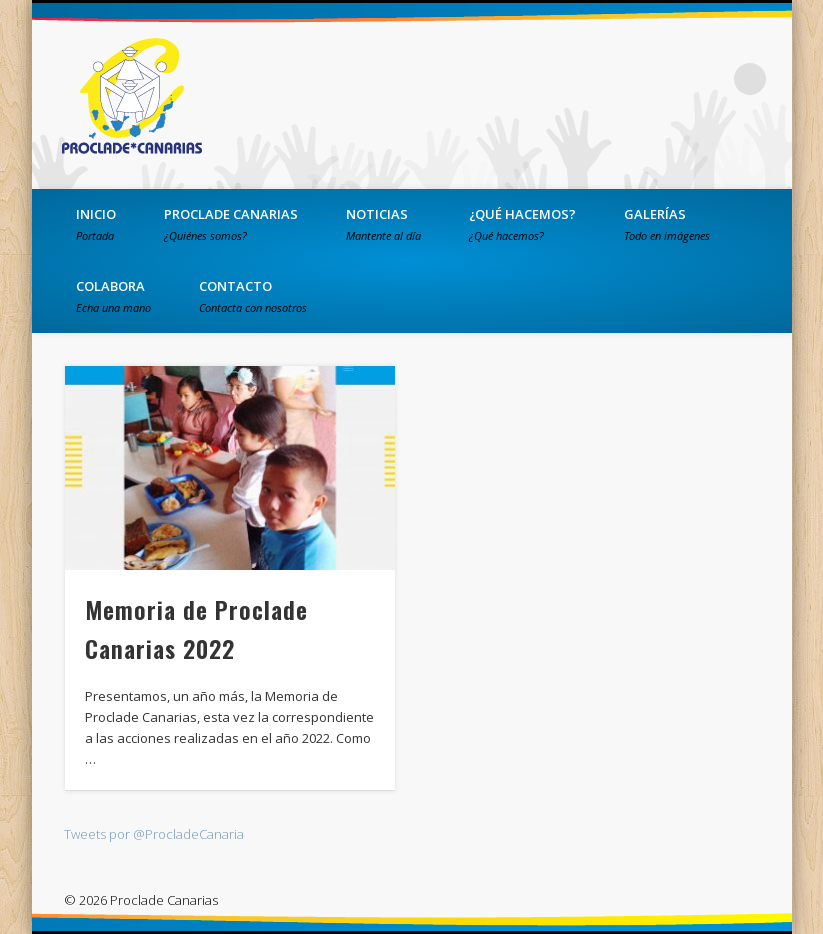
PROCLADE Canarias (231, 224)
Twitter (668, 79)
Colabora (113, 296)
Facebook (627, 79)
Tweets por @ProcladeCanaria (154, 834)
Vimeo (709, 79)
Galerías (667, 224)
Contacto (253, 296)
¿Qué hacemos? (522, 224)
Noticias (383, 224)
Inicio (96, 224)
